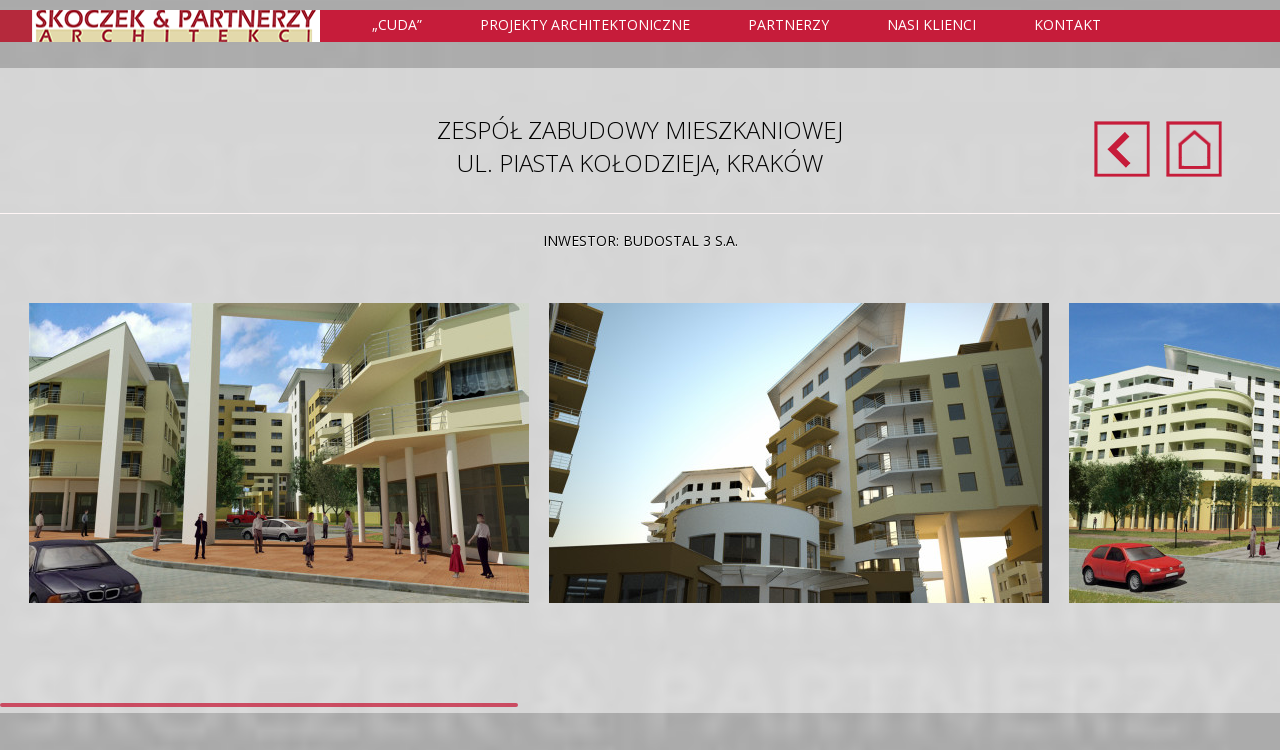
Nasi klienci (931, 24)
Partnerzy (788, 24)
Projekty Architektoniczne (596, 26)
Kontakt (1067, 24)
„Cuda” (397, 24)
